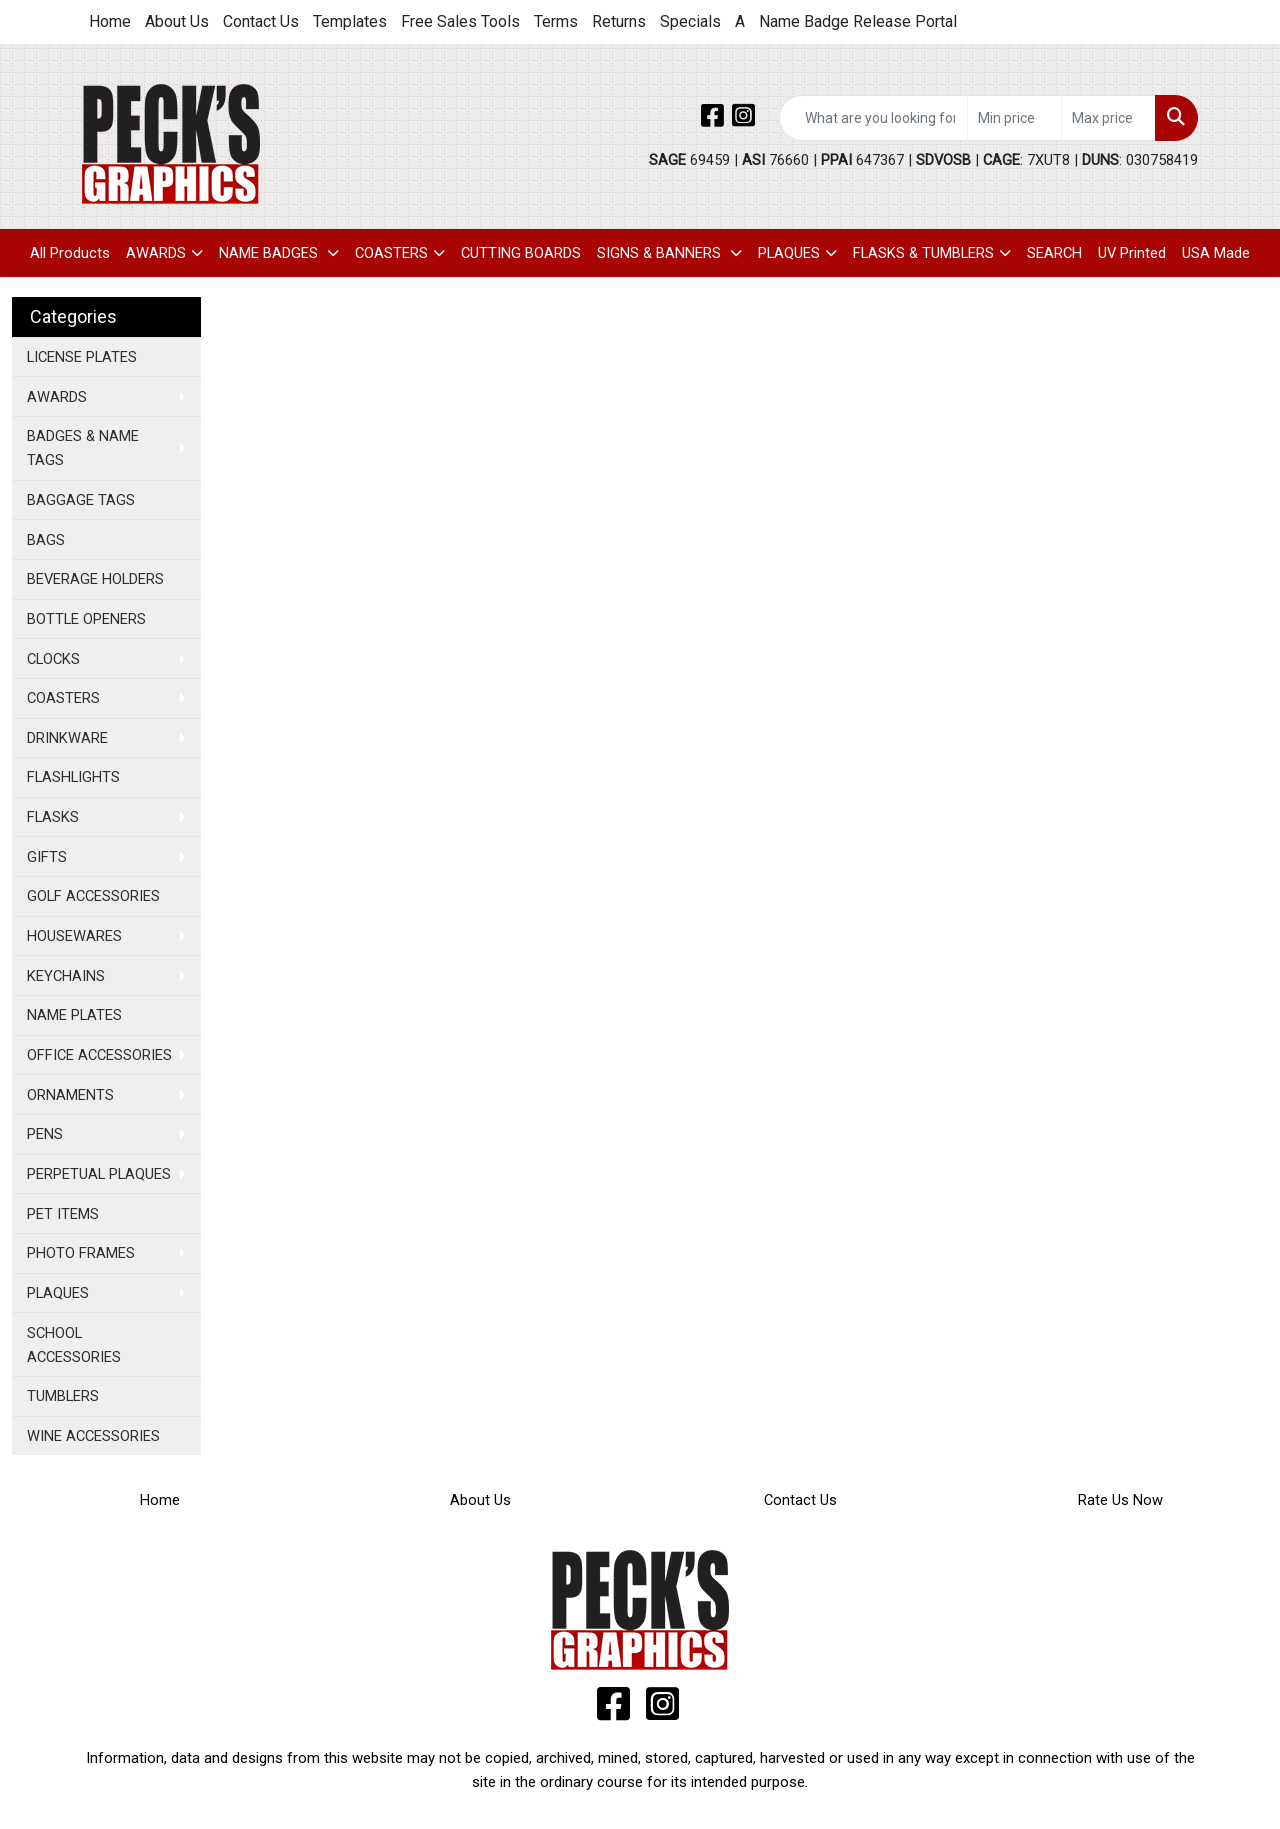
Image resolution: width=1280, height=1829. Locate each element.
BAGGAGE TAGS (81, 500)
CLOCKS (53, 659)
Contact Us (261, 21)
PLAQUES (789, 253)
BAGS (46, 540)
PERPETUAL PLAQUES (99, 1174)
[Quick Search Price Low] (1014, 118)
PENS (45, 1134)
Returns (619, 21)
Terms (556, 21)
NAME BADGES (270, 253)
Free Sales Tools (460, 21)
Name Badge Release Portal (858, 21)
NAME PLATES (74, 1015)
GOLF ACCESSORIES (93, 896)
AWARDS (156, 253)
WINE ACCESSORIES (93, 1436)
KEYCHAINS (66, 976)
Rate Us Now (1120, 1500)
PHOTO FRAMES (81, 1253)
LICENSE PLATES (82, 357)
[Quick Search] (873, 118)
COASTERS (391, 253)
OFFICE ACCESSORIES (99, 1055)
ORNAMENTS (70, 1095)
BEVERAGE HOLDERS (95, 579)
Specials (690, 21)
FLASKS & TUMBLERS (923, 253)
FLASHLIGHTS (73, 777)
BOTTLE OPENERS (86, 619)
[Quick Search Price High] (1108, 118)
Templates (350, 21)
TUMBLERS (63, 1396)
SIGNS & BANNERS (661, 253)
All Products (70, 253)
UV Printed (1132, 253)
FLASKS (53, 817)
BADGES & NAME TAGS (83, 448)
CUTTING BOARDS (521, 253)
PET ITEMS (63, 1214)
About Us (177, 21)
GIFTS (47, 857)
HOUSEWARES (74, 936)
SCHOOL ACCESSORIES (74, 1345)
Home (110, 21)
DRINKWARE (67, 738)
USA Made (1216, 253)
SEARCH (1054, 253)
